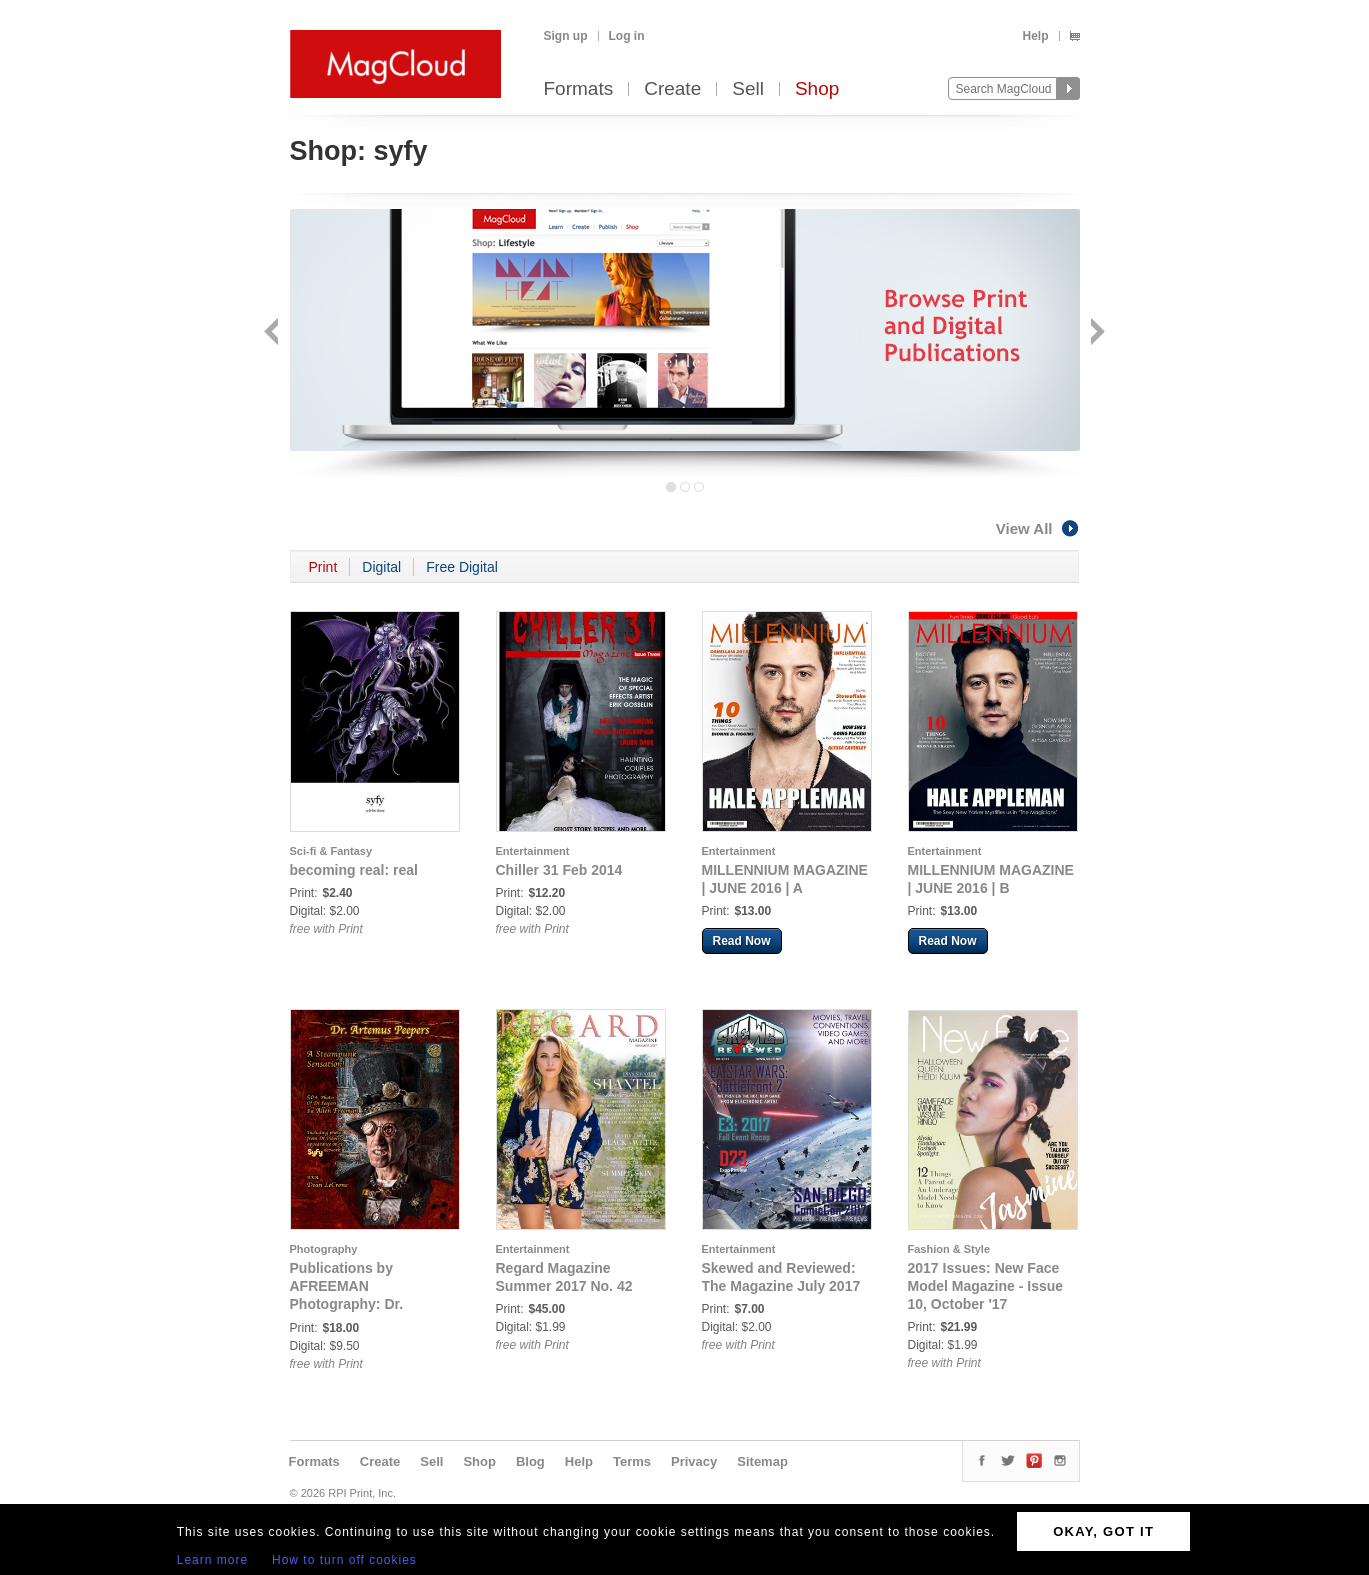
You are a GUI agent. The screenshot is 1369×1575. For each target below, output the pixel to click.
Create (672, 89)
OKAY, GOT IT (1103, 1531)
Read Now (742, 941)
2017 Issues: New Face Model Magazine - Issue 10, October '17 (986, 1286)
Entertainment (533, 851)
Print (323, 567)
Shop (817, 89)
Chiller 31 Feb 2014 (559, 870)
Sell (748, 89)
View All (1038, 528)
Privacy (694, 1461)
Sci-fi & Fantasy (331, 851)
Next (1095, 333)
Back (273, 333)
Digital (381, 567)
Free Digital (462, 567)
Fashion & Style (949, 1249)
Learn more (212, 1560)
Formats (579, 89)
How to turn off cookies (344, 1560)
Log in (627, 36)
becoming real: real (354, 870)
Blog (530, 1461)
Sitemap (762, 1461)
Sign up (566, 36)
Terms (632, 1461)
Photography (324, 1249)
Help (1035, 36)
